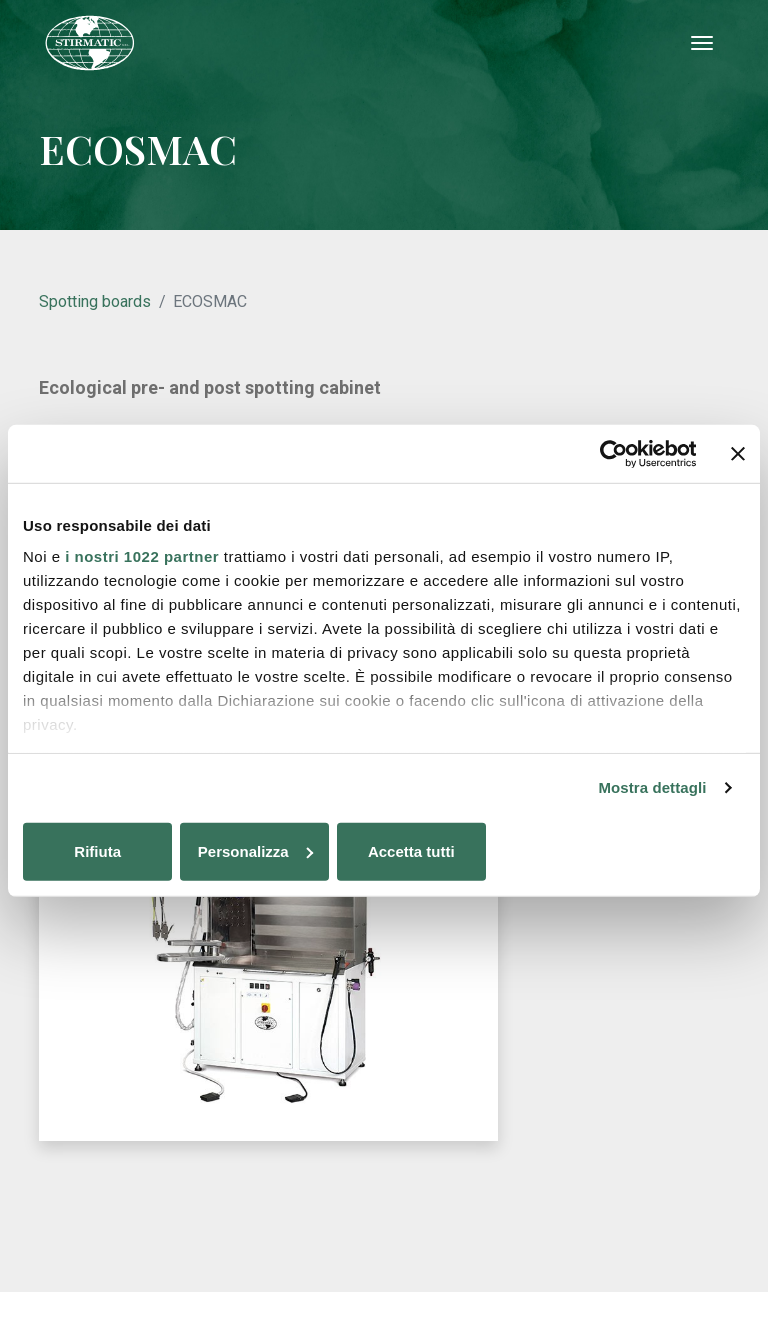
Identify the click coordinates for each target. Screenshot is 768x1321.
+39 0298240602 (349, 1205)
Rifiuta (140, 852)
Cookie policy (377, 1266)
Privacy (301, 1266)
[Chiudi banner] (738, 454)
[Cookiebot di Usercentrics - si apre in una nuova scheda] (608, 454)
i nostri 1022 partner (142, 557)
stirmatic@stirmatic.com (387, 1225)
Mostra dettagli (652, 788)
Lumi (659, 1084)
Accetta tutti (627, 852)
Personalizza (384, 852)
